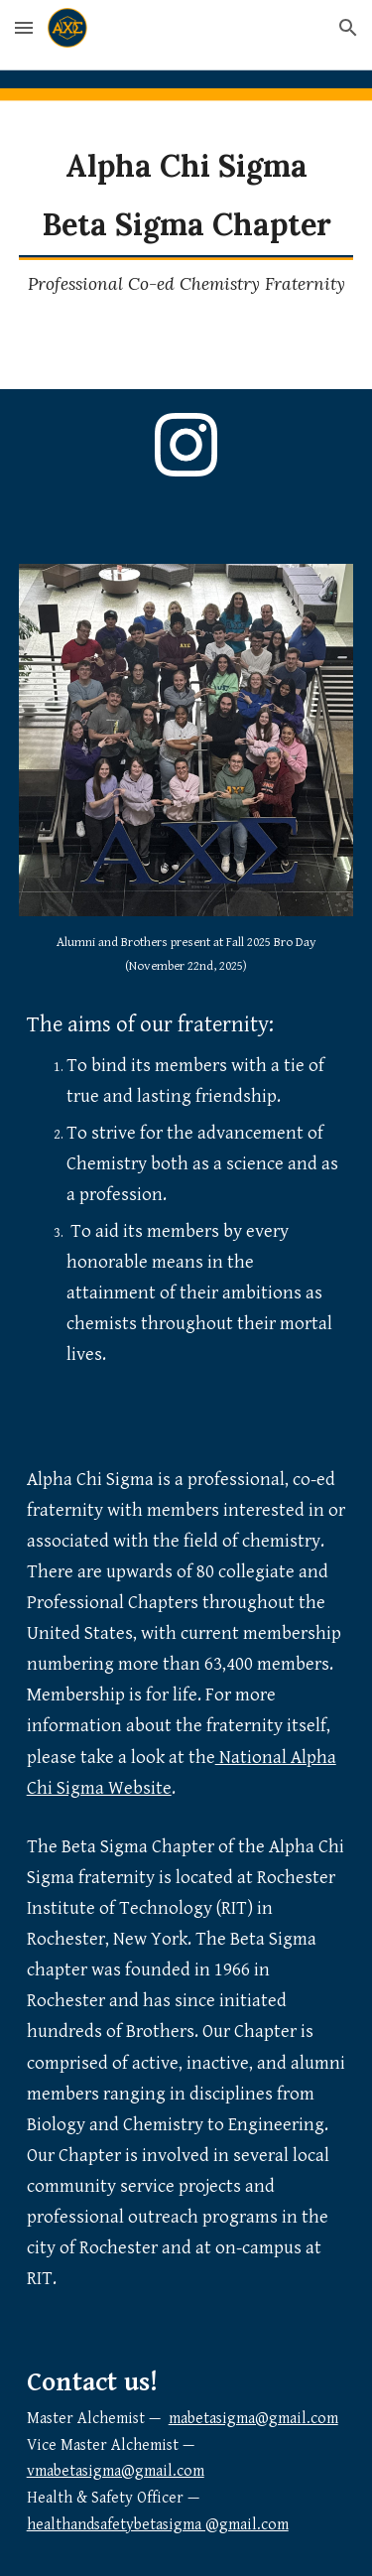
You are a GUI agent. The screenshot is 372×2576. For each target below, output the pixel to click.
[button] (24, 27)
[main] (186, 195)
